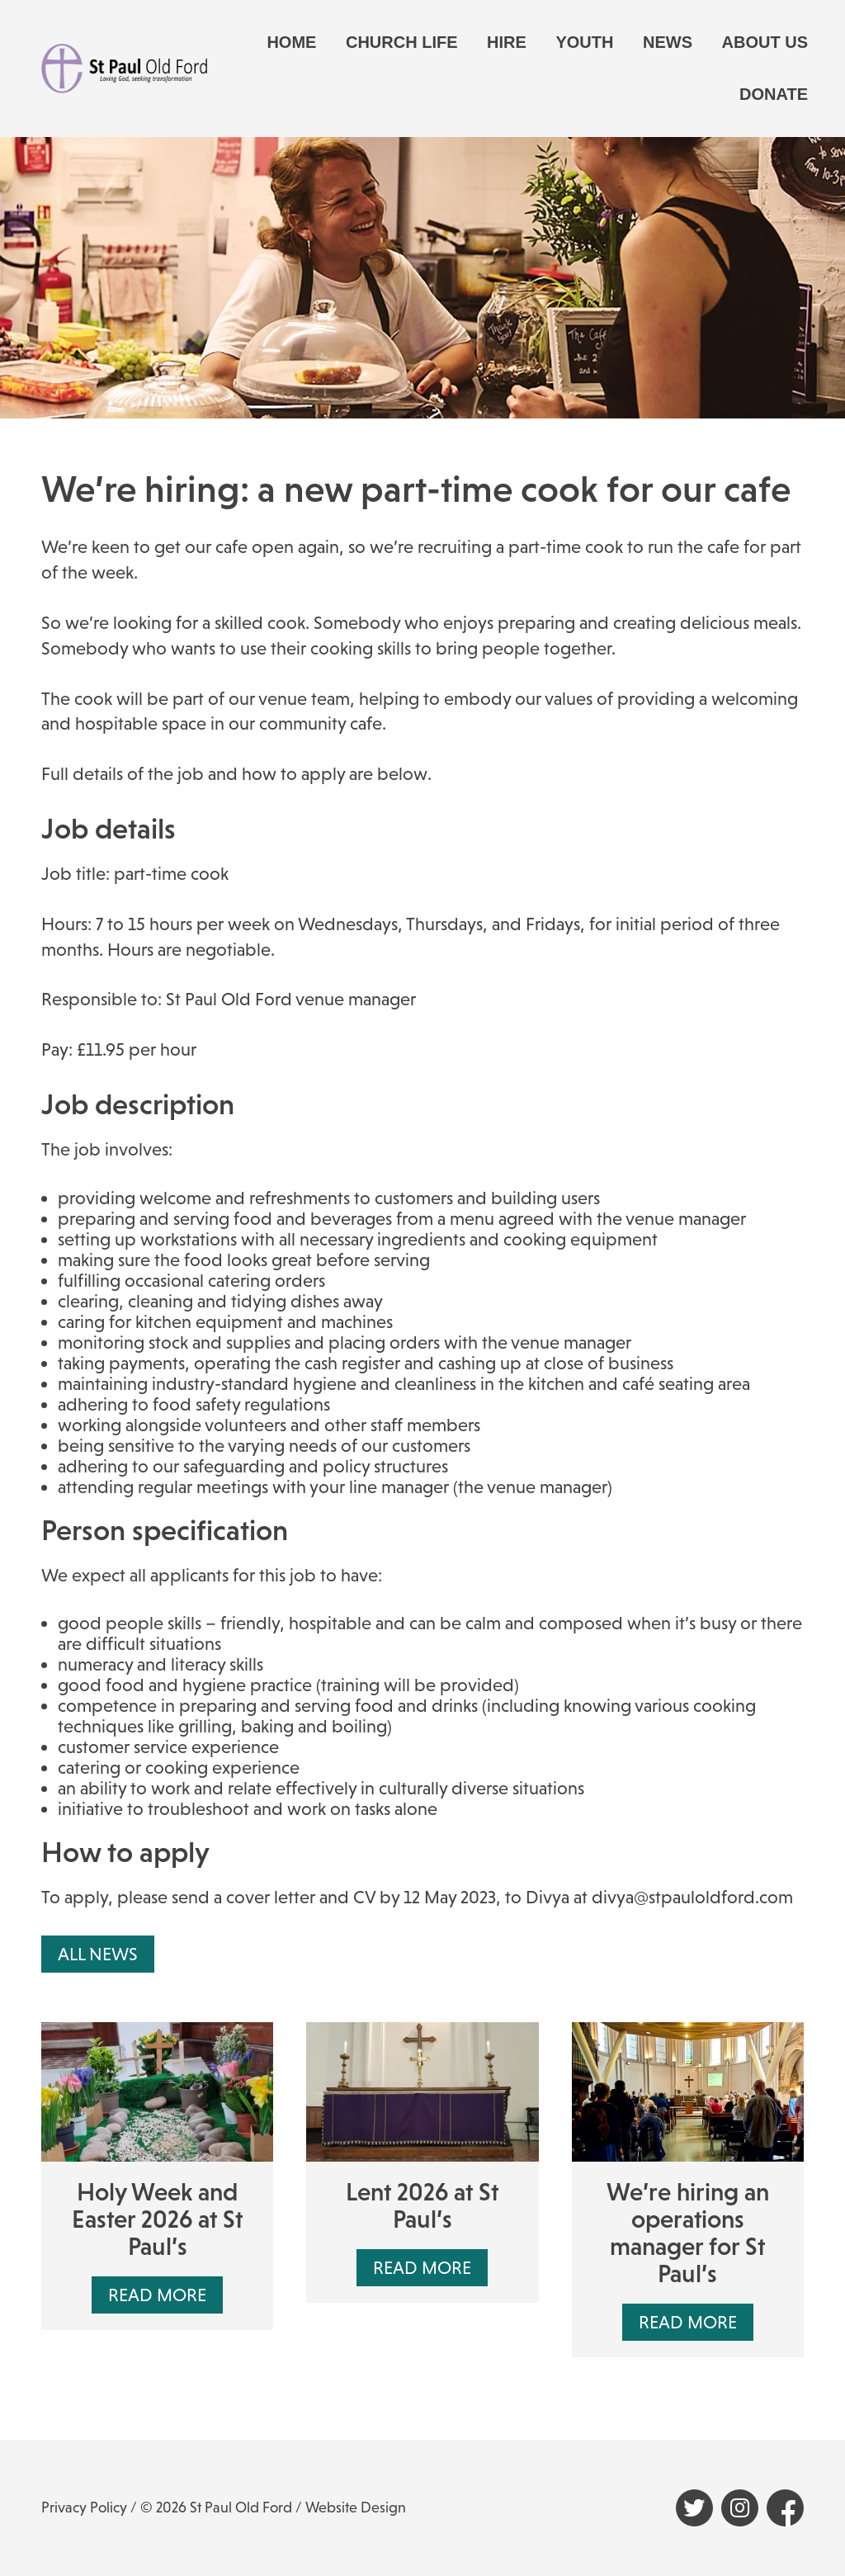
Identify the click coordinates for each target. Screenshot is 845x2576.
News (667, 42)
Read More (157, 2295)
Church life (402, 42)
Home (291, 42)
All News (98, 1954)
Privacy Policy (84, 2507)
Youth (584, 42)
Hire (506, 42)
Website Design (355, 2507)
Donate (773, 94)
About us (765, 42)
